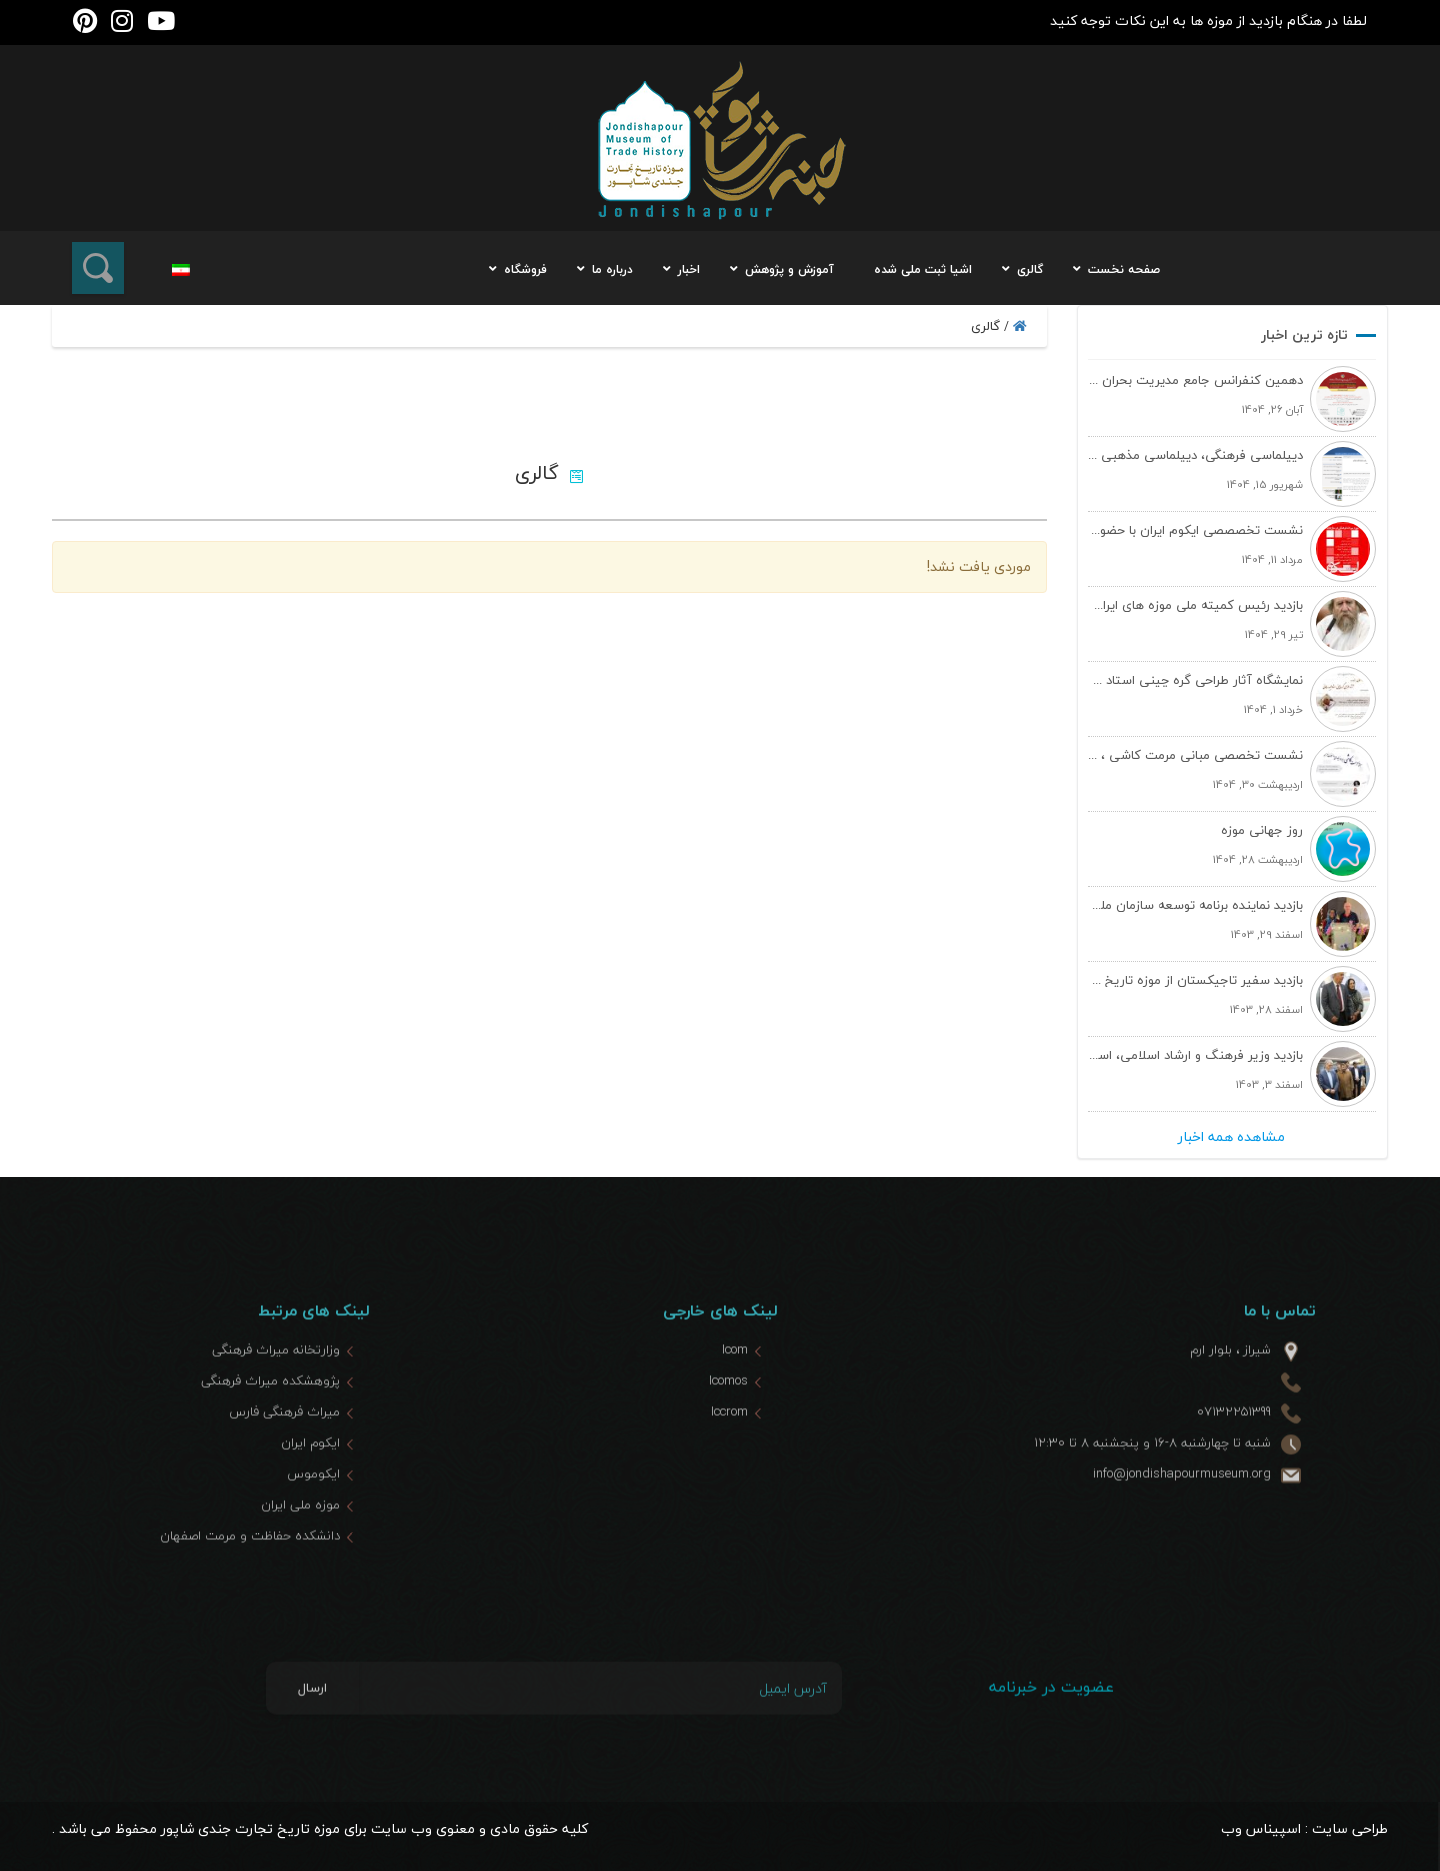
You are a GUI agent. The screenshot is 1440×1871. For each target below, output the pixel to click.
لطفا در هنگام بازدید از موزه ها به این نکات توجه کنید (1208, 20)
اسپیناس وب (1261, 1828)
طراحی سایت (1350, 1828)
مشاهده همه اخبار (1231, 1137)
